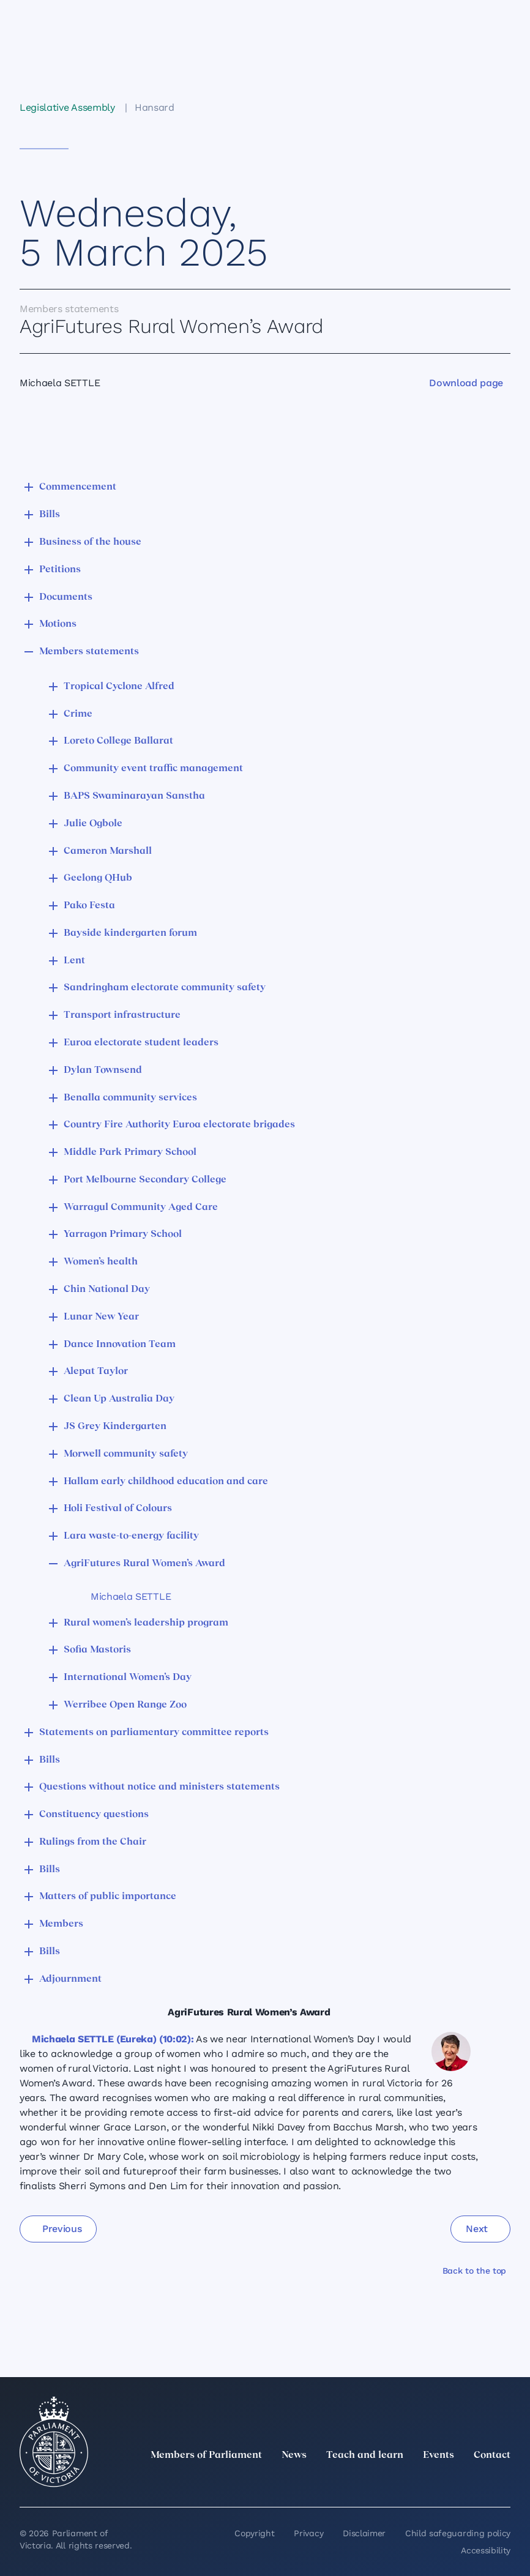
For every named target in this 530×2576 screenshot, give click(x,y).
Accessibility (485, 2550)
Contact (492, 2455)
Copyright (254, 2533)
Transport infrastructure (122, 1015)
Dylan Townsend (103, 1070)
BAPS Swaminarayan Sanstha (134, 796)
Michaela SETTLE (131, 1596)
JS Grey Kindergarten (115, 1426)
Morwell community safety (126, 1454)
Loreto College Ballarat (118, 741)
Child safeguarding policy (457, 2533)
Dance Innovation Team (120, 1344)
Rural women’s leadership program (146, 1623)
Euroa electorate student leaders (141, 1043)
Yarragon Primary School (123, 1234)
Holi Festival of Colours (118, 1508)
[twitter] (368, 2482)
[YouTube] (476, 2482)
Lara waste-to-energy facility (131, 1536)
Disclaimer (364, 2533)
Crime (78, 714)
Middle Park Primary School (130, 1152)
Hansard (154, 107)
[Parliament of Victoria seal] (54, 2442)
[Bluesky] (503, 2482)
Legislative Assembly (67, 107)
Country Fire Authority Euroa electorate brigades (179, 1125)
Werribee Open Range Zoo (125, 1705)
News (294, 2455)
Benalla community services (130, 1098)
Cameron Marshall (108, 851)
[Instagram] (422, 2482)
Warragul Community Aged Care (141, 1207)
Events (438, 2455)
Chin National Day (107, 1289)
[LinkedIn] (395, 2482)
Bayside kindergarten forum (130, 933)
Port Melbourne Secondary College (145, 1180)
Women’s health (101, 1262)
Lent (74, 961)
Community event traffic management (153, 768)
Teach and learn (364, 2455)
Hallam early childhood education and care (166, 1481)
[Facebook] (449, 2482)
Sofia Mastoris (97, 1650)
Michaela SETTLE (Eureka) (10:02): (112, 2039)
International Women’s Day (128, 1677)
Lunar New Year (101, 1317)
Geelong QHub (98, 878)
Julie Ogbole (93, 823)
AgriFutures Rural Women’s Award (144, 1563)
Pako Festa (89, 906)
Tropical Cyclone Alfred (119, 686)
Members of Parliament (206, 2455)
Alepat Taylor (96, 1371)
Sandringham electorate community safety (165, 988)
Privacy (308, 2533)
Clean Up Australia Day (119, 1399)
